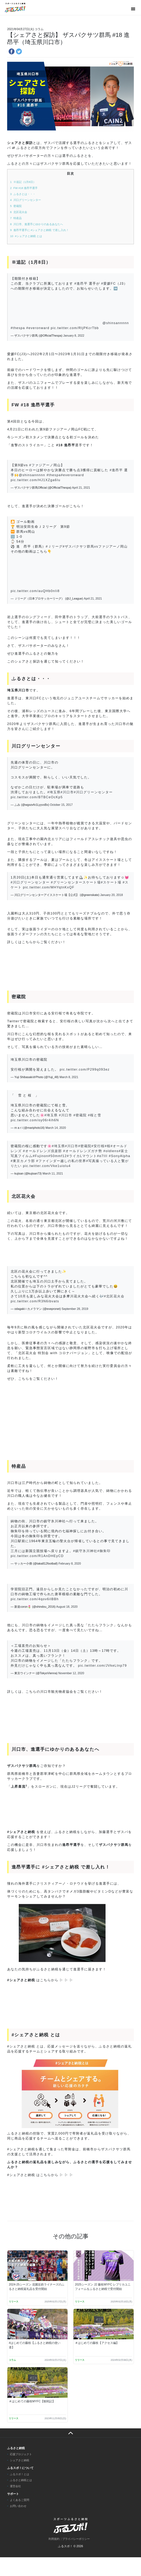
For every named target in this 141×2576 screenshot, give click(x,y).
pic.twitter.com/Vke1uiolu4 (47, 1166)
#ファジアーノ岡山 (45, 465)
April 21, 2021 (81, 487)
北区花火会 (18, 212)
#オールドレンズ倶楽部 (42, 1151)
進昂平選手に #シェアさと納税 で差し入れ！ (39, 230)
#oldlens (111, 1151)
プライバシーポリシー (76, 2557)
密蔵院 (16, 206)
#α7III (102, 1156)
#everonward (37, 328)
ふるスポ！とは (19, 2492)
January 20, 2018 (111, 894)
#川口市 (67, 792)
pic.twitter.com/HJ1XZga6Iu (35, 480)
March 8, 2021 (68, 1077)
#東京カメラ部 (23, 1161)
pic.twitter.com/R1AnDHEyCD (37, 1556)
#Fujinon (40, 1156)
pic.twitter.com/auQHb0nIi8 (35, 591)
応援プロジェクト (21, 2472)
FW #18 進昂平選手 (24, 188)
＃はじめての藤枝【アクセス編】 (97, 2355)
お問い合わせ (18, 2524)
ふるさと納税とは (21, 2498)
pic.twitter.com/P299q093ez (85, 1069)
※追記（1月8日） (23, 181)
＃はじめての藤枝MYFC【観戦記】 (32, 2420)
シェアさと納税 (19, 2479)
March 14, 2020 (56, 1127)
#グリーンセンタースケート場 (76, 882)
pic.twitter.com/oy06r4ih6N (35, 1120)
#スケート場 (111, 882)
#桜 (108, 1146)
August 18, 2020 (67, 1606)
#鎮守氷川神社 (85, 1551)
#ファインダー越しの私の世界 (61, 1161)
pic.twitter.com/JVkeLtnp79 (102, 1665)
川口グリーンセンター (25, 199)
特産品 (16, 218)
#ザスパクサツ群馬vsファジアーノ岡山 (95, 546)
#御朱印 (104, 1551)
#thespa (18, 328)
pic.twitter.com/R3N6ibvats (35, 1301)
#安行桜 (98, 1146)
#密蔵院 (80, 1115)
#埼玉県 (54, 792)
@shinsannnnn (115, 323)
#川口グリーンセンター (93, 792)
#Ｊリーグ (54, 546)
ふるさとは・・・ (22, 194)
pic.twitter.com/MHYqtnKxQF (48, 887)
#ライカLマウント (82, 1156)
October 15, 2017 (61, 804)
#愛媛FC (108, 283)
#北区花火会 (114, 1296)
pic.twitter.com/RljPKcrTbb (75, 328)
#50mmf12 (57, 1156)
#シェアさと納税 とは (26, 236)
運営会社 (15, 2504)
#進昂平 (81, 283)
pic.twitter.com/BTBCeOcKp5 (37, 797)
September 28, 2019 (75, 1308)
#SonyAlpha (119, 1156)
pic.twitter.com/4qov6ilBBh (35, 1599)
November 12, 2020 (71, 1673)
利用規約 (53, 2557)
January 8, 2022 (73, 335)
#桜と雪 (94, 1115)
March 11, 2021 (53, 1173)
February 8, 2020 (70, 1563)
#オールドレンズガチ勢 (82, 1151)
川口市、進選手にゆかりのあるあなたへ (36, 224)
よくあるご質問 (19, 2518)
